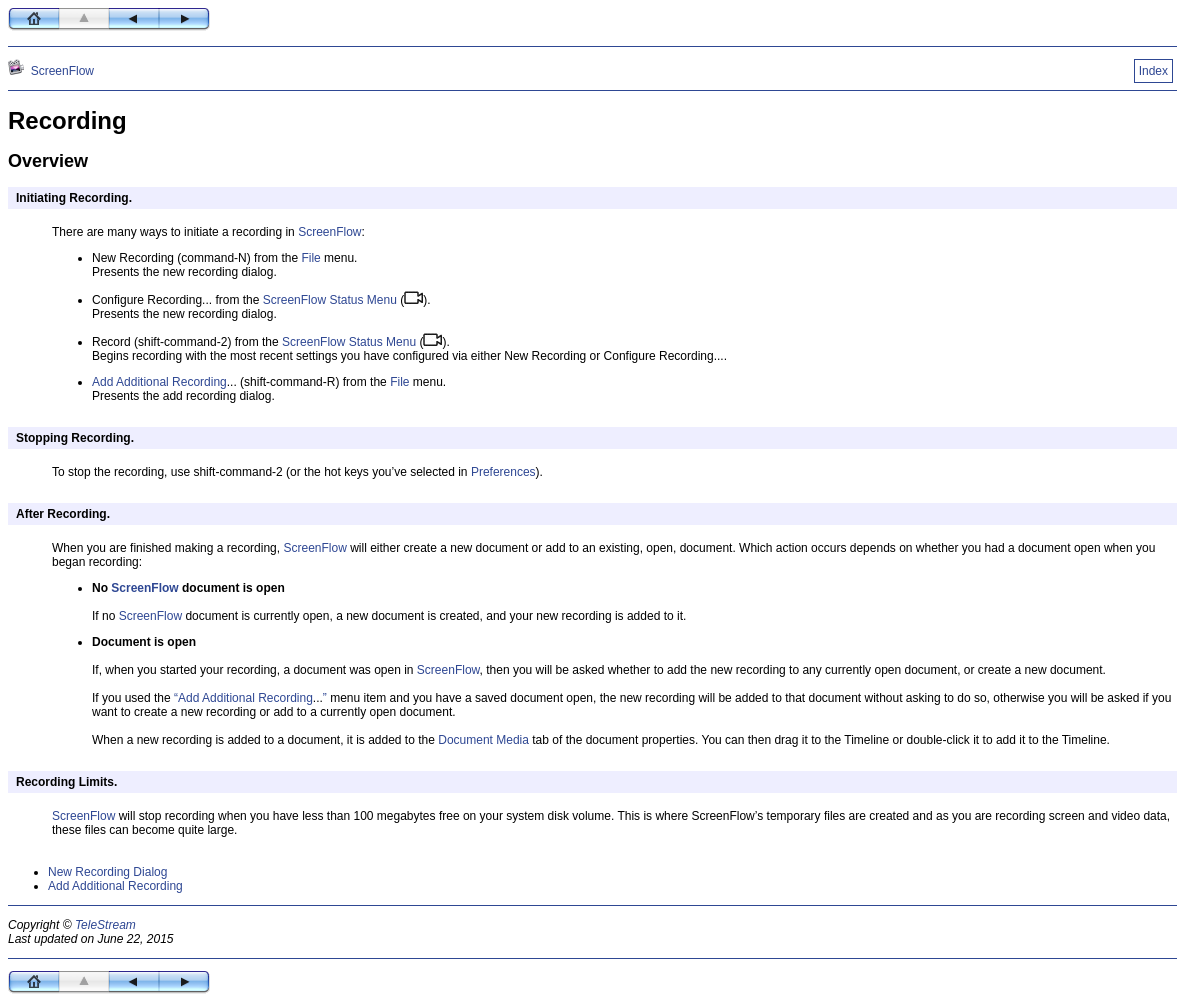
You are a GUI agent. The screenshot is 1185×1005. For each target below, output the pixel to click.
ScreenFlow (62, 71)
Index (1153, 71)
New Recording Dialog (107, 872)
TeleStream (105, 925)
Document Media (483, 740)
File (310, 258)
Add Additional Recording (159, 382)
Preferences (503, 472)
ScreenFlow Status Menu (330, 300)
